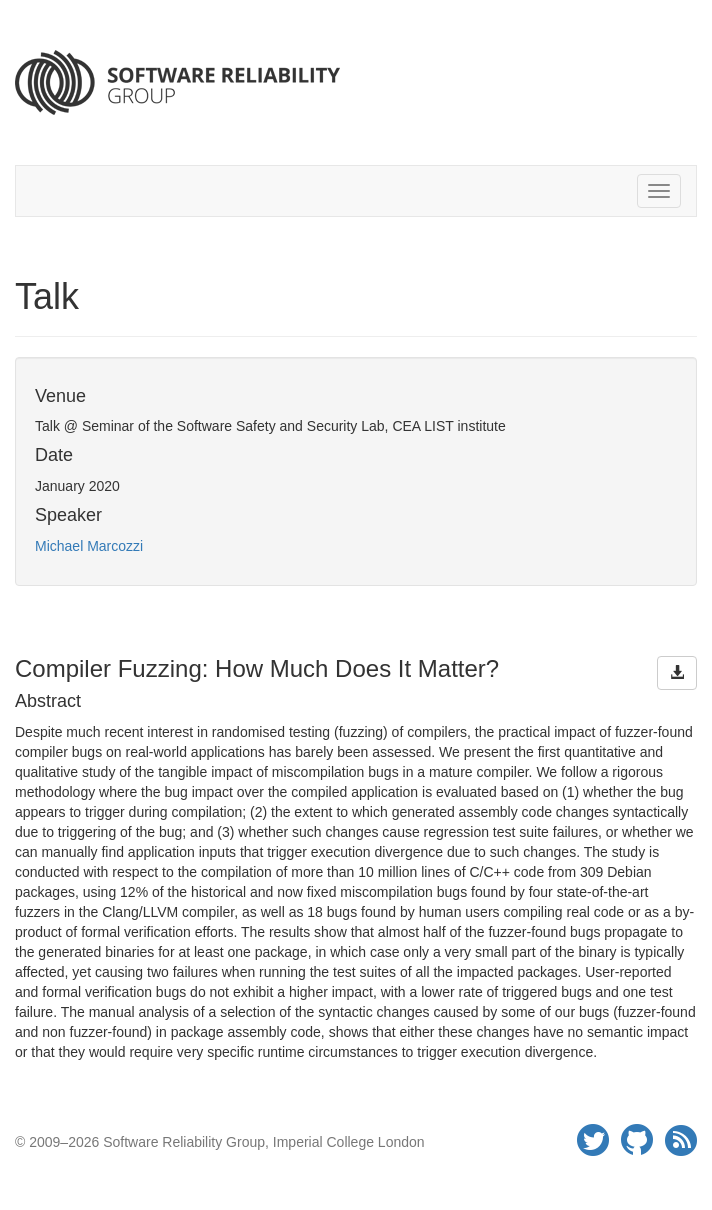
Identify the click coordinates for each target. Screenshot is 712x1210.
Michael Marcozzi (89, 546)
